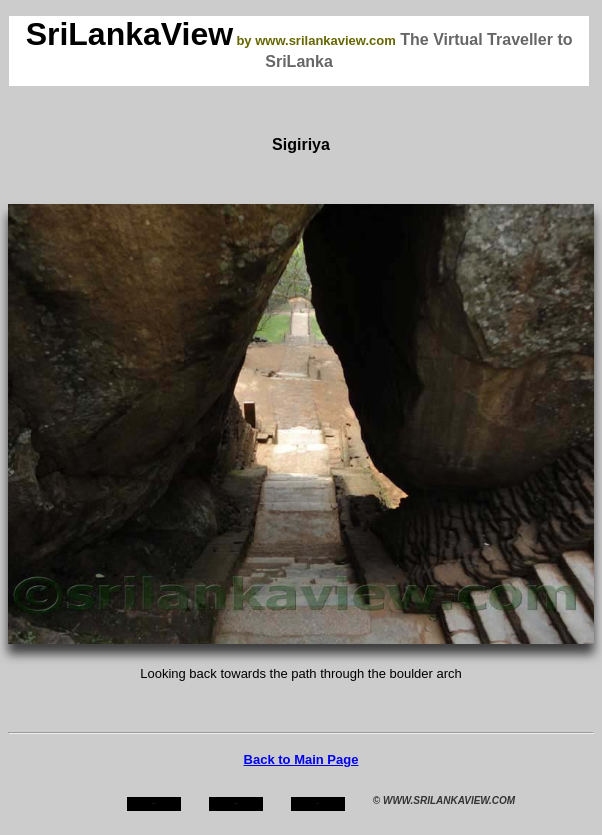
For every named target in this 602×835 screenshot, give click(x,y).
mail (318, 803)
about (236, 803)
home (153, 803)
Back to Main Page (301, 759)
